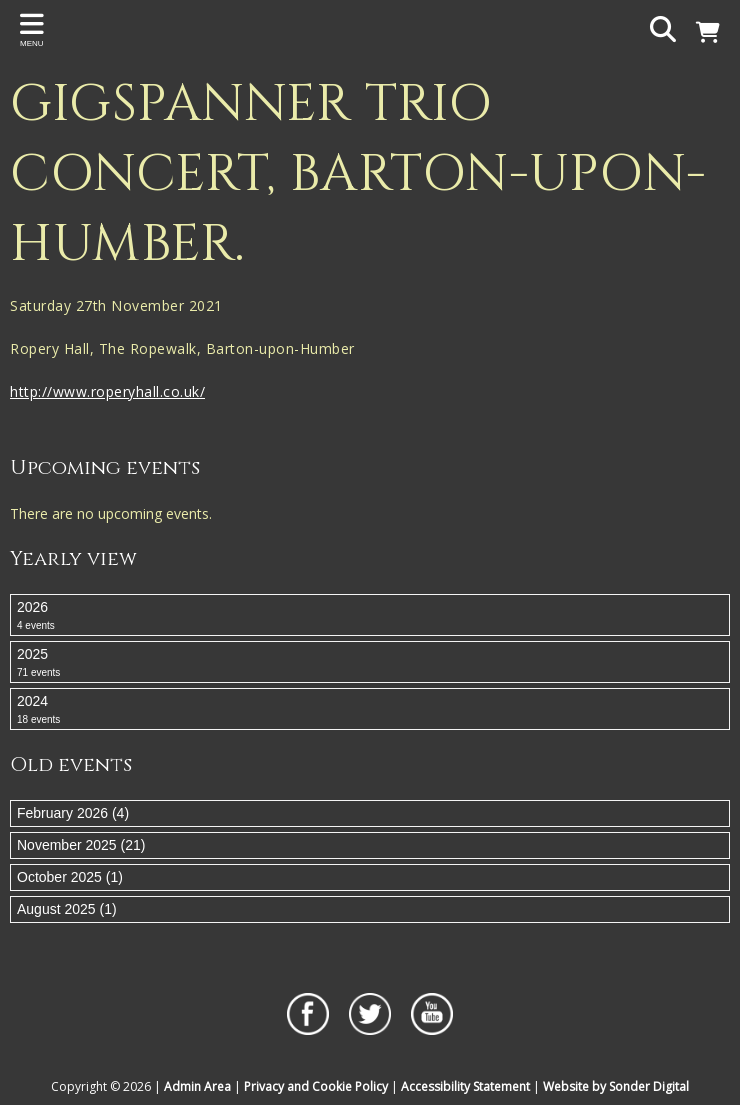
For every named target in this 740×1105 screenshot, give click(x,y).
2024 (370, 710)
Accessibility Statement (465, 1086)
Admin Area (197, 1086)
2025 (370, 663)
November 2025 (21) (81, 845)
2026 (370, 616)
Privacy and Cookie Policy (316, 1086)
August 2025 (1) (67, 909)
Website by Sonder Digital (616, 1086)
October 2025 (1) (70, 877)
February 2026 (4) (73, 813)
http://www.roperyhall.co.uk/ (107, 391)
